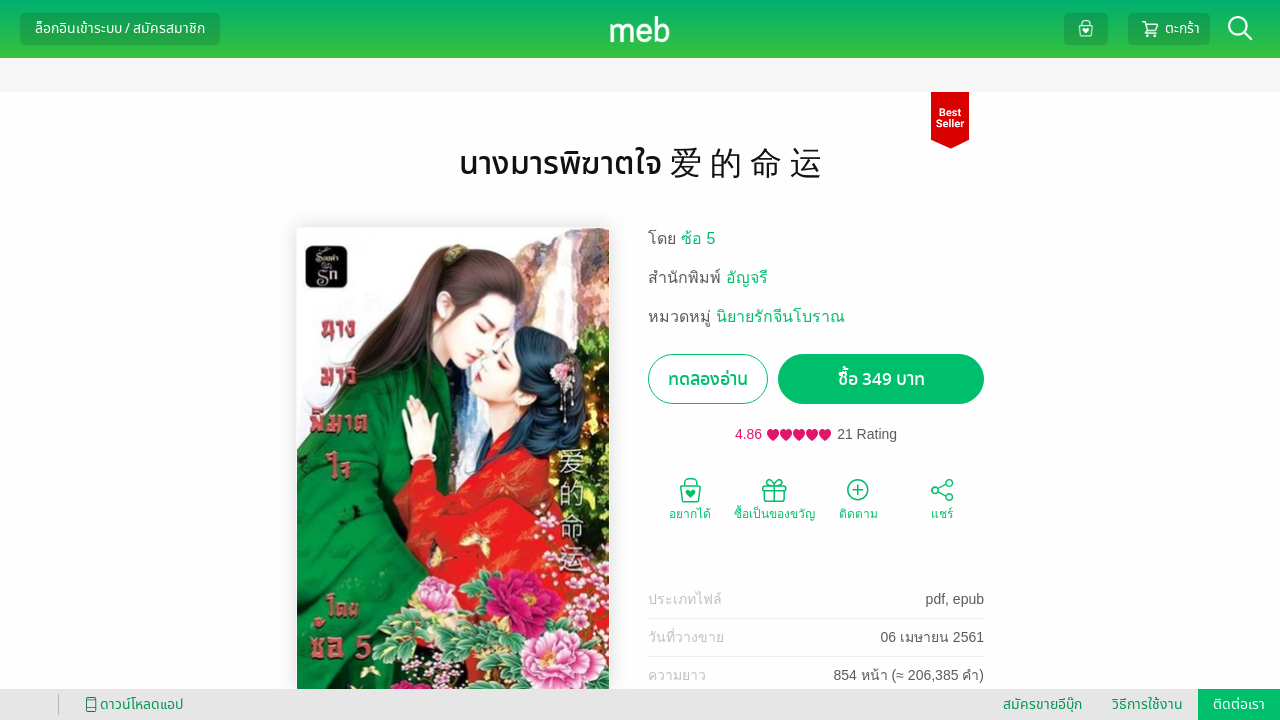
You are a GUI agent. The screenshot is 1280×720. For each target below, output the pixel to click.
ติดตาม (858, 498)
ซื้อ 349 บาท (881, 379)
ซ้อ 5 (698, 238)
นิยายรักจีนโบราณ (780, 316)
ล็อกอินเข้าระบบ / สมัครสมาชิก (120, 28)
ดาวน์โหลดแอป (131, 704)
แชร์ (942, 498)
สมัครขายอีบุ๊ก (1042, 704)
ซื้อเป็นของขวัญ (774, 498)
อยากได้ (690, 498)
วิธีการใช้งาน (1147, 704)
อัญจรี (747, 277)
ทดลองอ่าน (708, 379)
